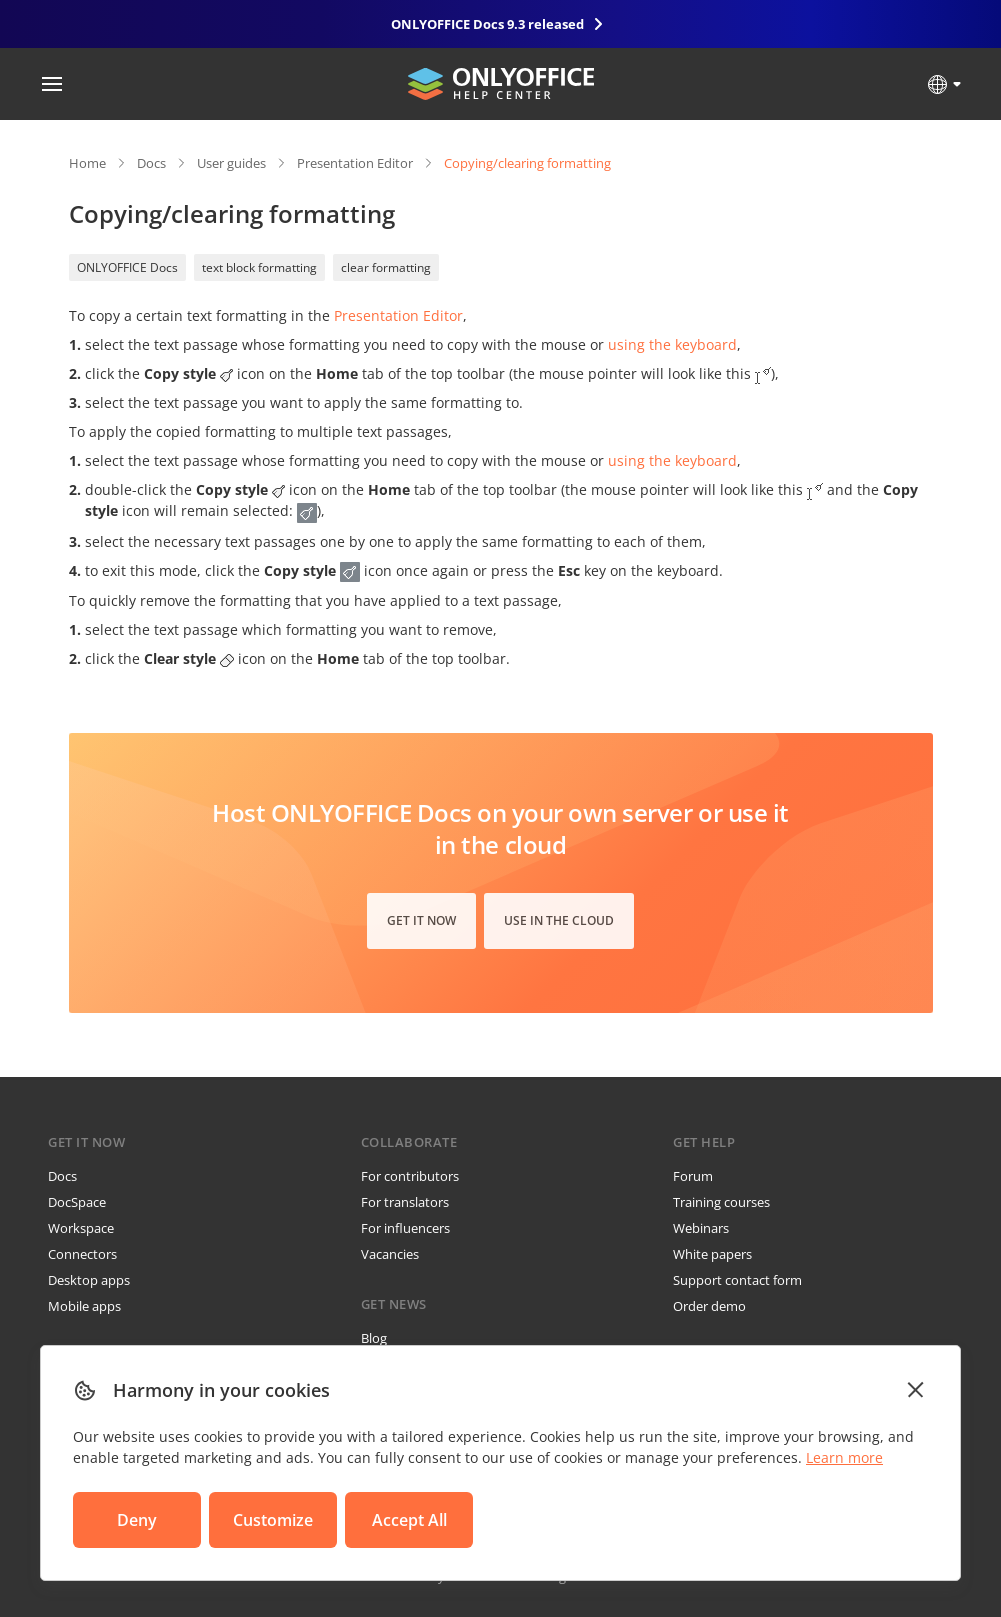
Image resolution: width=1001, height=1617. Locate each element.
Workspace (81, 1228)
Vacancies (390, 1254)
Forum (693, 1176)
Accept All (409, 1520)
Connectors (82, 1254)
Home (87, 163)
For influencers (405, 1228)
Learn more (844, 1457)
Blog (374, 1338)
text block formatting (259, 267)
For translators (405, 1202)
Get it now (421, 920)
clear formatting (386, 267)
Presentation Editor (355, 163)
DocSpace (77, 1202)
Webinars (701, 1228)
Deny (137, 1520)
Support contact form (737, 1280)
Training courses (721, 1202)
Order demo (709, 1306)
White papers (712, 1254)
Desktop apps (89, 1280)
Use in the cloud (559, 920)
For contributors (410, 1176)
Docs (151, 163)
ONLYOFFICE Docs (127, 267)
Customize (273, 1520)
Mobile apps (84, 1306)
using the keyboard (672, 344)
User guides (231, 163)
